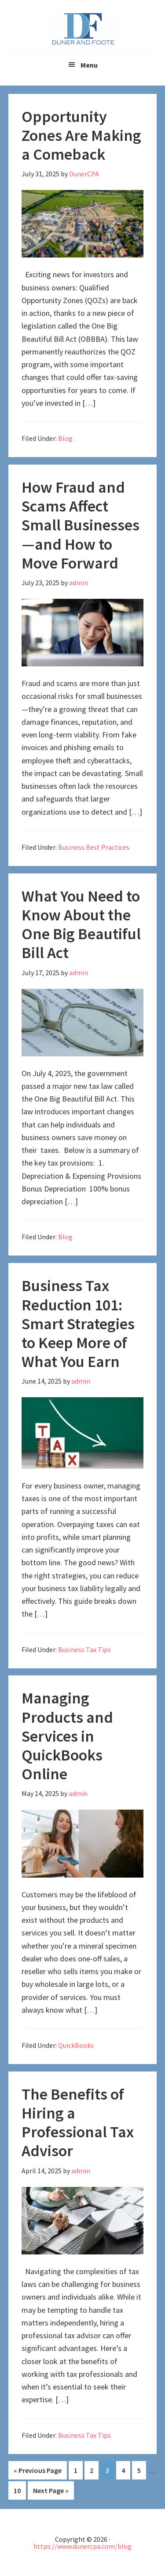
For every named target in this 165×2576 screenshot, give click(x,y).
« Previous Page (38, 2470)
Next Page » (51, 2490)
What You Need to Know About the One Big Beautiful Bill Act (81, 924)
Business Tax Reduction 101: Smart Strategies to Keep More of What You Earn (78, 1323)
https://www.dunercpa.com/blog (82, 2546)
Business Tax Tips (84, 1649)
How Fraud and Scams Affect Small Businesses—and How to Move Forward (80, 525)
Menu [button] (89, 65)
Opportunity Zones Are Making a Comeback (81, 135)
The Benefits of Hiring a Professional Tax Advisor (78, 2122)
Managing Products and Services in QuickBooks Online (67, 1736)
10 (20, 2490)
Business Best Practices (93, 847)
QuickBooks (76, 2045)
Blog (65, 438)
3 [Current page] (110, 2470)
